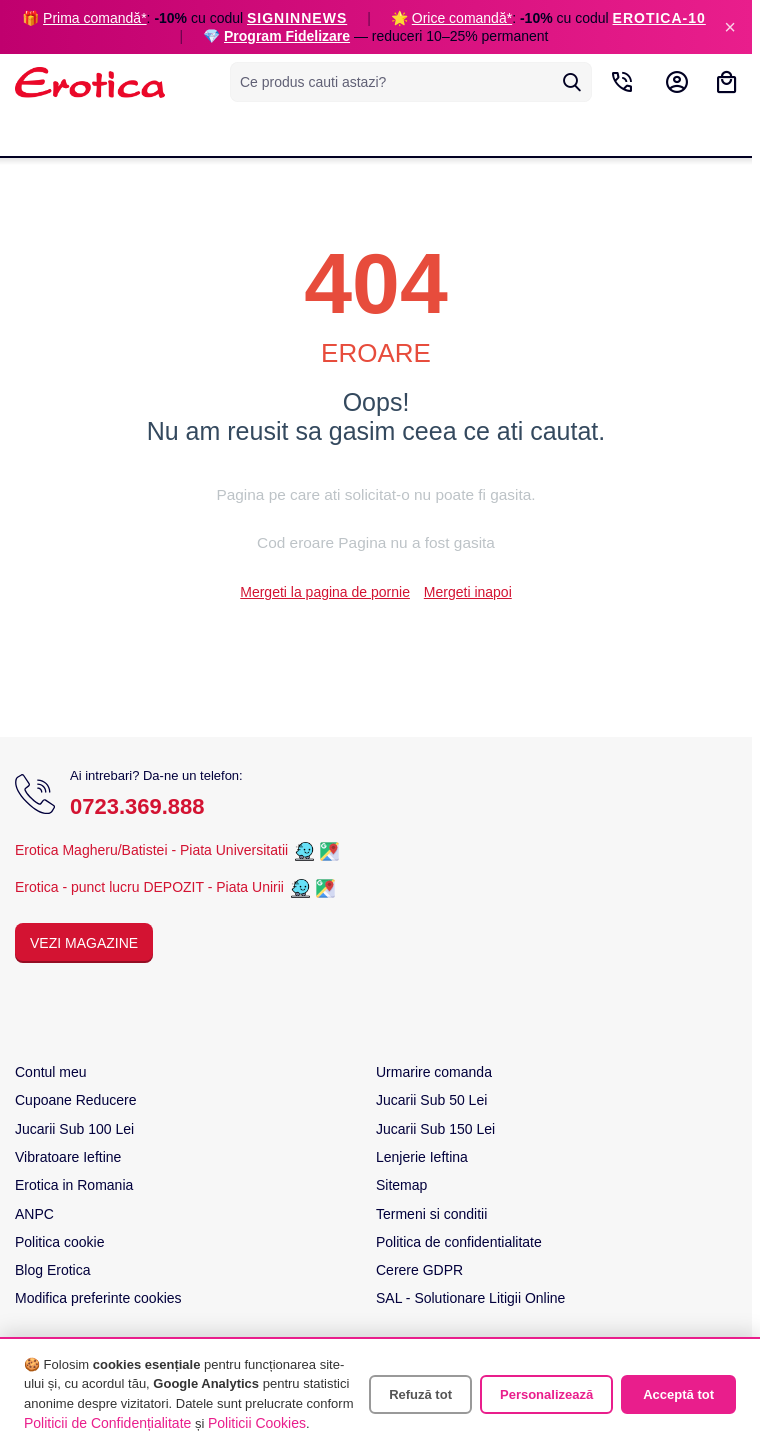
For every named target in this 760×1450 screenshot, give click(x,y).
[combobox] (411, 82)
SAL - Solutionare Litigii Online (470, 1298)
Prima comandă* (95, 18)
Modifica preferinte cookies (98, 1298)
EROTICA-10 (659, 18)
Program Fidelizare (287, 36)
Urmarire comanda (434, 1072)
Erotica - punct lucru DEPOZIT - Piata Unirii (151, 887)
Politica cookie (60, 1242)
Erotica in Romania (74, 1185)
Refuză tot (420, 1394)
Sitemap (401, 1185)
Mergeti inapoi (468, 592)
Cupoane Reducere (75, 1100)
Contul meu (51, 1072)
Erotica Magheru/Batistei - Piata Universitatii (151, 850)
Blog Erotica (52, 1270)
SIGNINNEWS (297, 18)
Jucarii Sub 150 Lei (435, 1129)
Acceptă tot (678, 1394)
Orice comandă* (462, 18)
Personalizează (546, 1394)
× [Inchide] (730, 27)
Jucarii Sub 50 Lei (431, 1100)
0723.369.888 (137, 806)
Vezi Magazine (84, 943)
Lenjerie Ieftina (422, 1157)
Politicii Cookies (257, 1423)
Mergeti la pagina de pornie (325, 592)
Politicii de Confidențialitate (107, 1423)
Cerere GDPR (419, 1270)
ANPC (34, 1214)
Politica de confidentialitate (459, 1242)
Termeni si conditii (431, 1214)
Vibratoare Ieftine (68, 1157)
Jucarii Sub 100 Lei (74, 1129)
